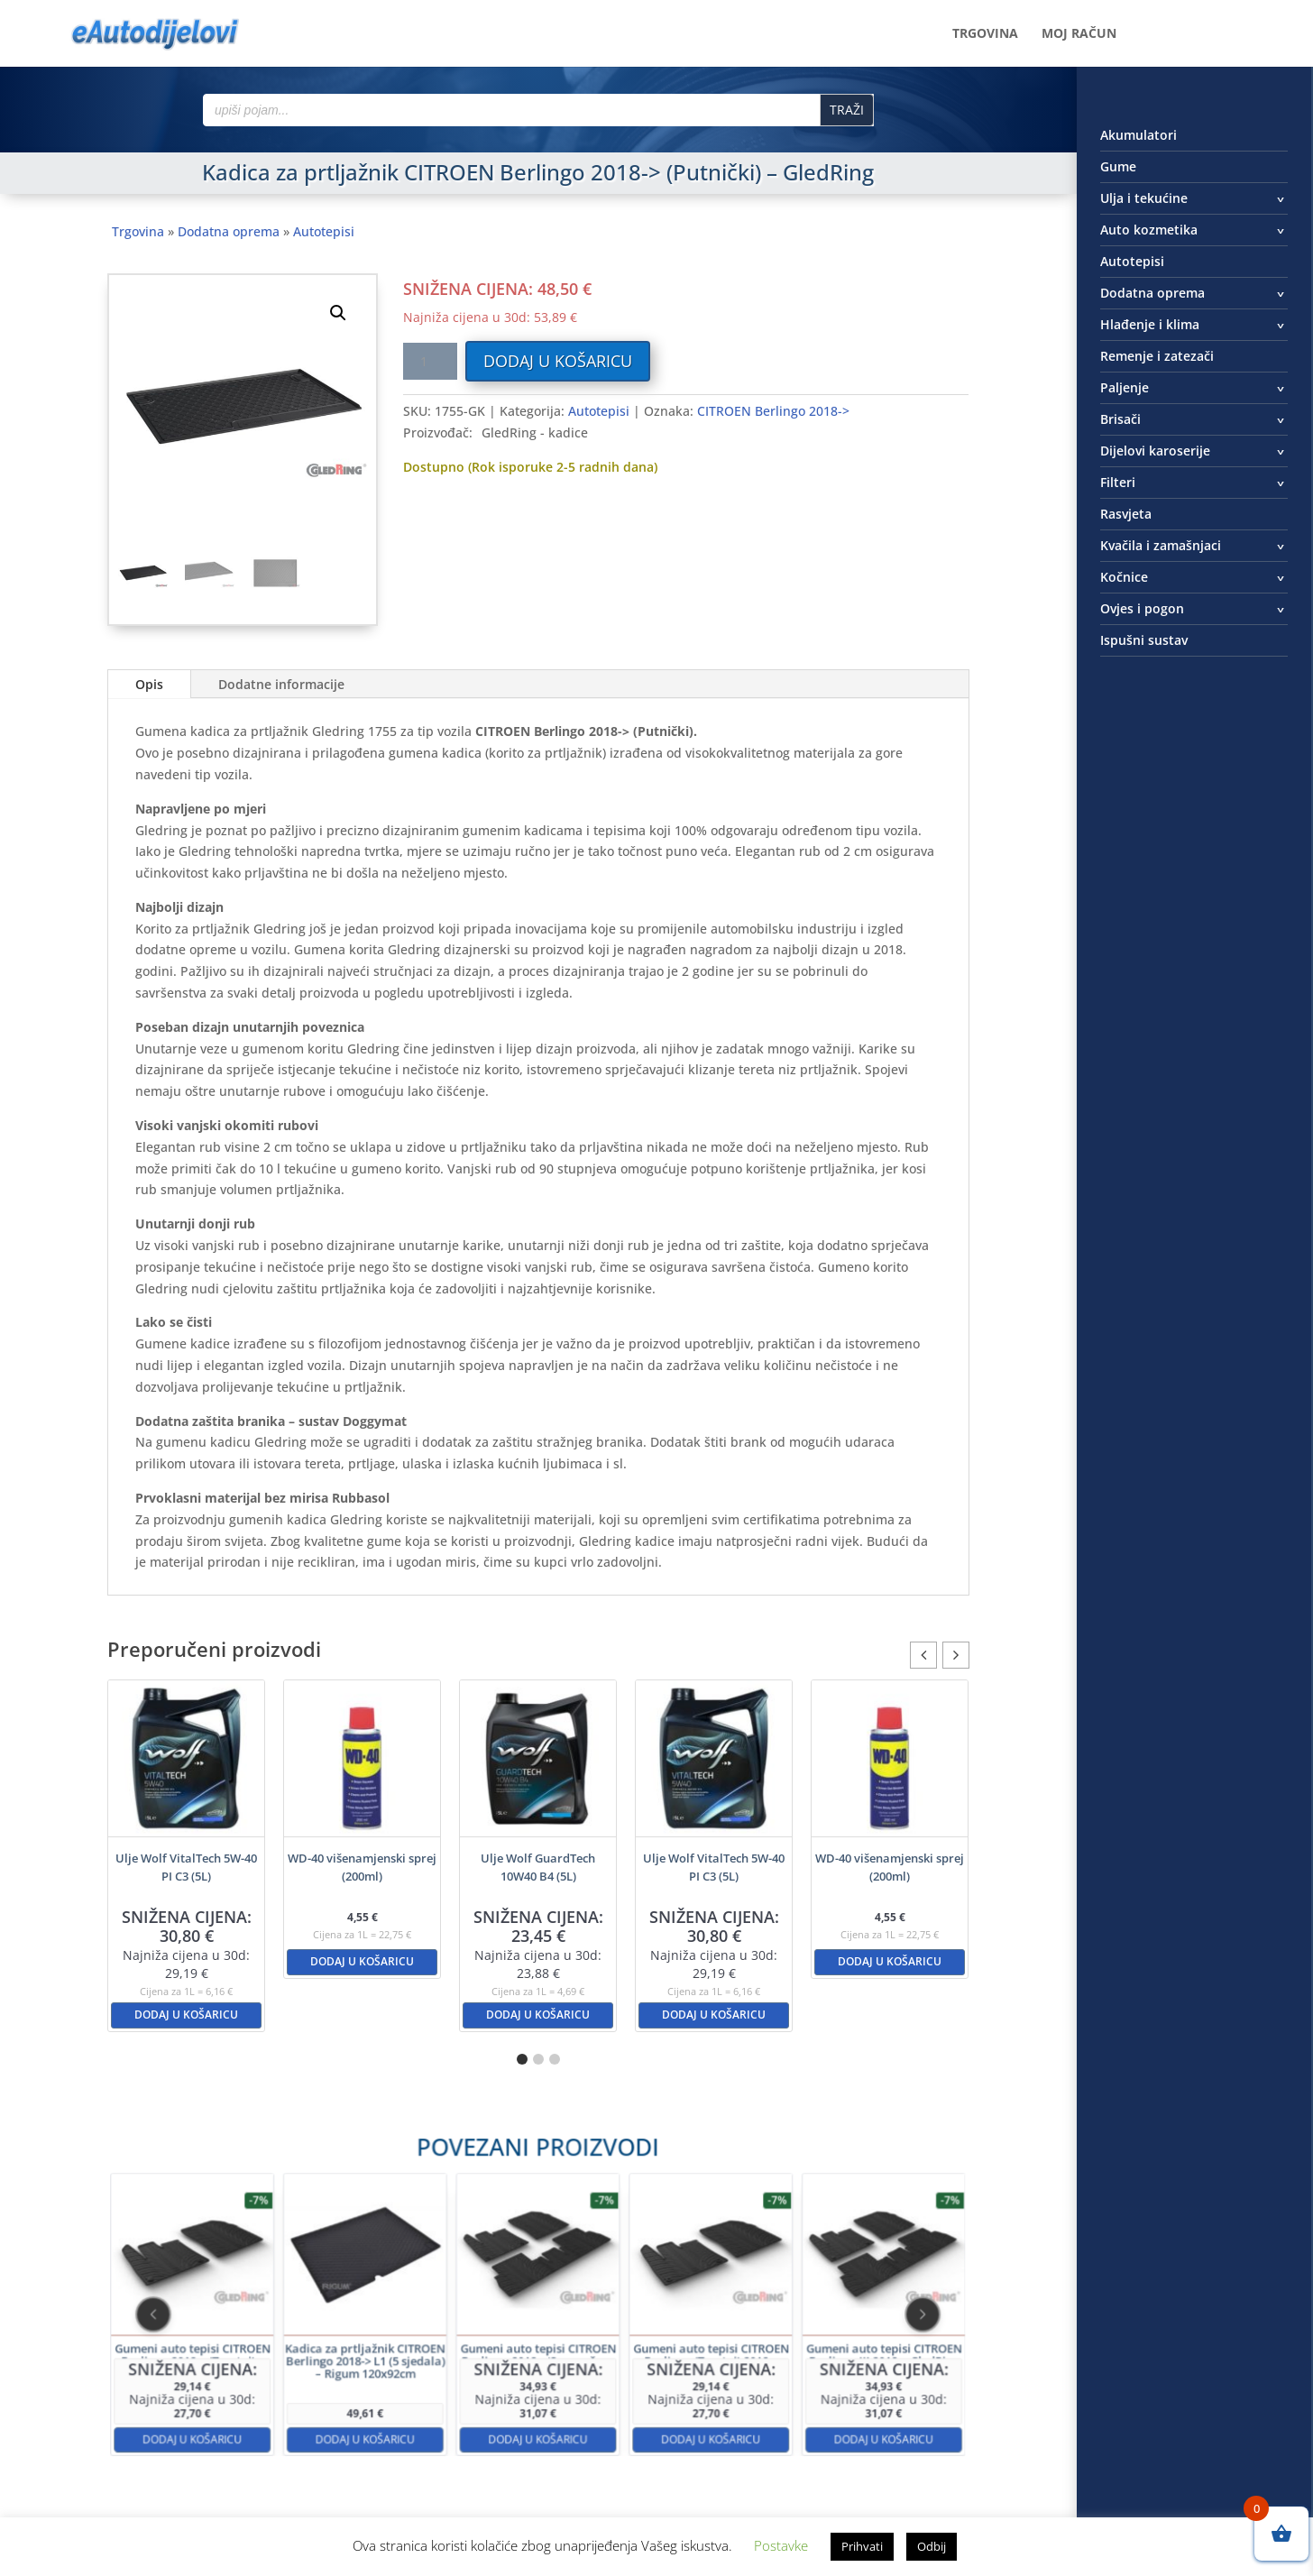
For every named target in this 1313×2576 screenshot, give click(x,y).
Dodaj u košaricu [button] (186, 2014)
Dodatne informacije (281, 684)
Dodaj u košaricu (557, 361)
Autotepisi (323, 231)
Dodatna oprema (229, 231)
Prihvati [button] (862, 2546)
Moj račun (1079, 34)
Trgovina (985, 34)
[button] (338, 313)
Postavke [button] (781, 2545)
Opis (149, 684)
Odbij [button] (931, 2546)
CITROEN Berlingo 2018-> (773, 410)
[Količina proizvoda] (430, 361)
